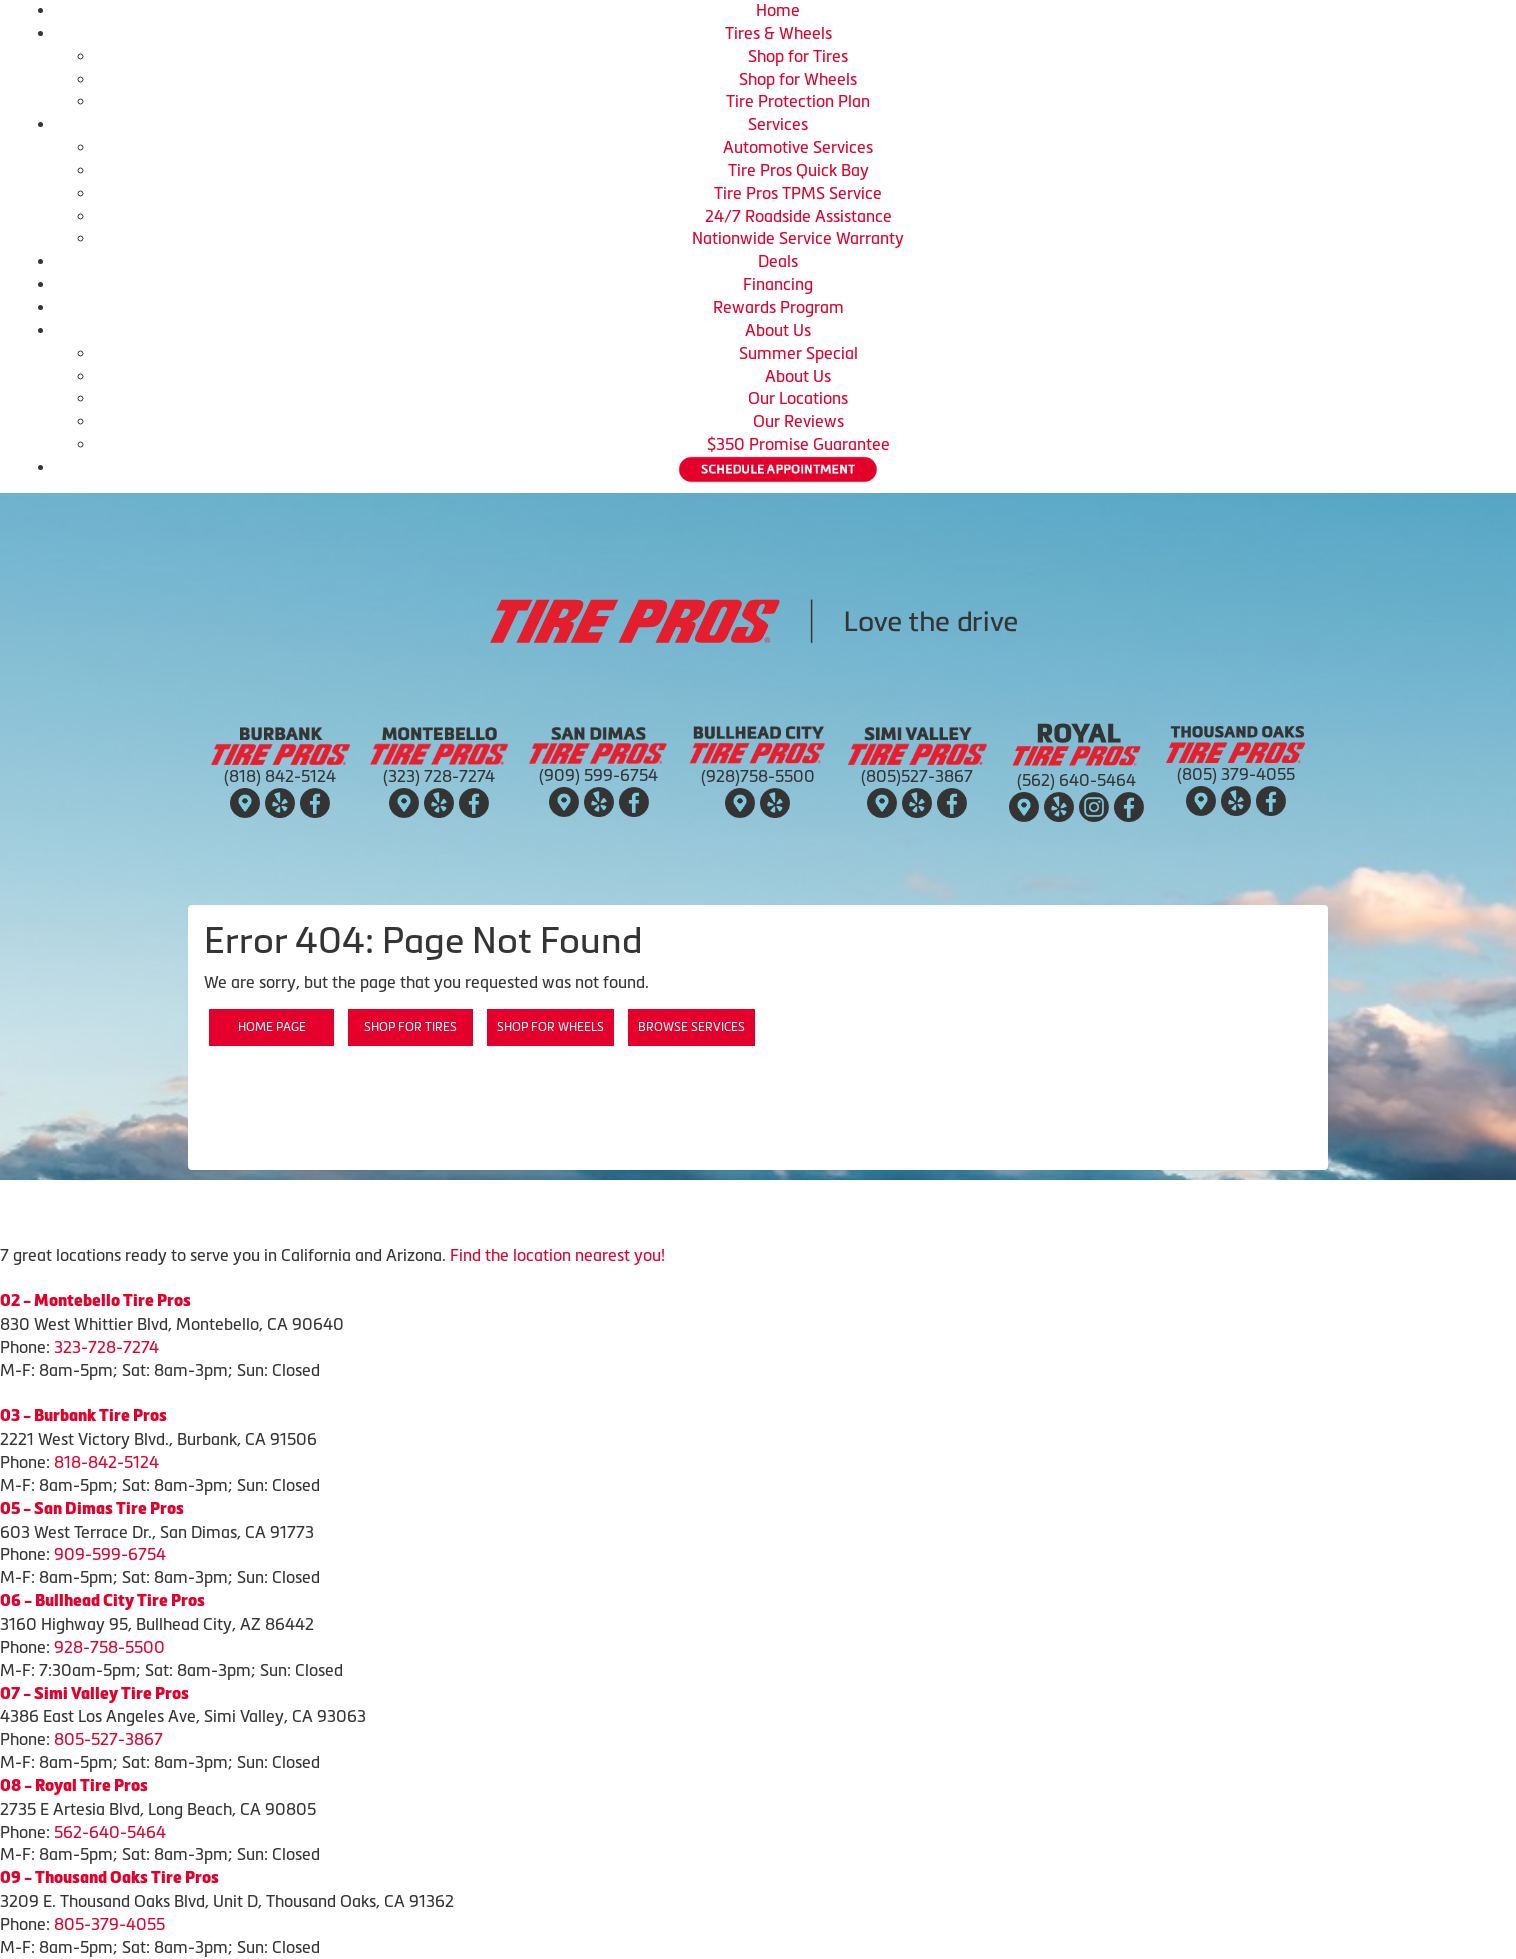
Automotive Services (798, 147)
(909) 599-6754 (598, 775)
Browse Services (691, 1027)
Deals (778, 261)
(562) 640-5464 (1076, 780)
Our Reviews (798, 421)
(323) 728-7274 (439, 776)
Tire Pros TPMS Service (798, 193)
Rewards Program (778, 307)
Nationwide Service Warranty (798, 238)
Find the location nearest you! (557, 1255)
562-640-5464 (110, 1832)
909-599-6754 (110, 1554)
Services (778, 124)
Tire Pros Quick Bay (798, 170)
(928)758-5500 (758, 776)
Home (778, 10)
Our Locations (798, 398)
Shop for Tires (798, 56)
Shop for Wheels (798, 79)
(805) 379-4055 (1236, 774)
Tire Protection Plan (798, 101)
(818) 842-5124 (280, 776)
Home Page (272, 1027)
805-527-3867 (108, 1739)
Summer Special (798, 353)
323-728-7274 (106, 1347)
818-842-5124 (106, 1462)
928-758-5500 (109, 1647)
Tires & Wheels (778, 33)
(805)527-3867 (917, 776)
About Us (778, 330)
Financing (778, 284)
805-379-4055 (109, 1924)
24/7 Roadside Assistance (798, 216)
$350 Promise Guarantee (798, 444)
